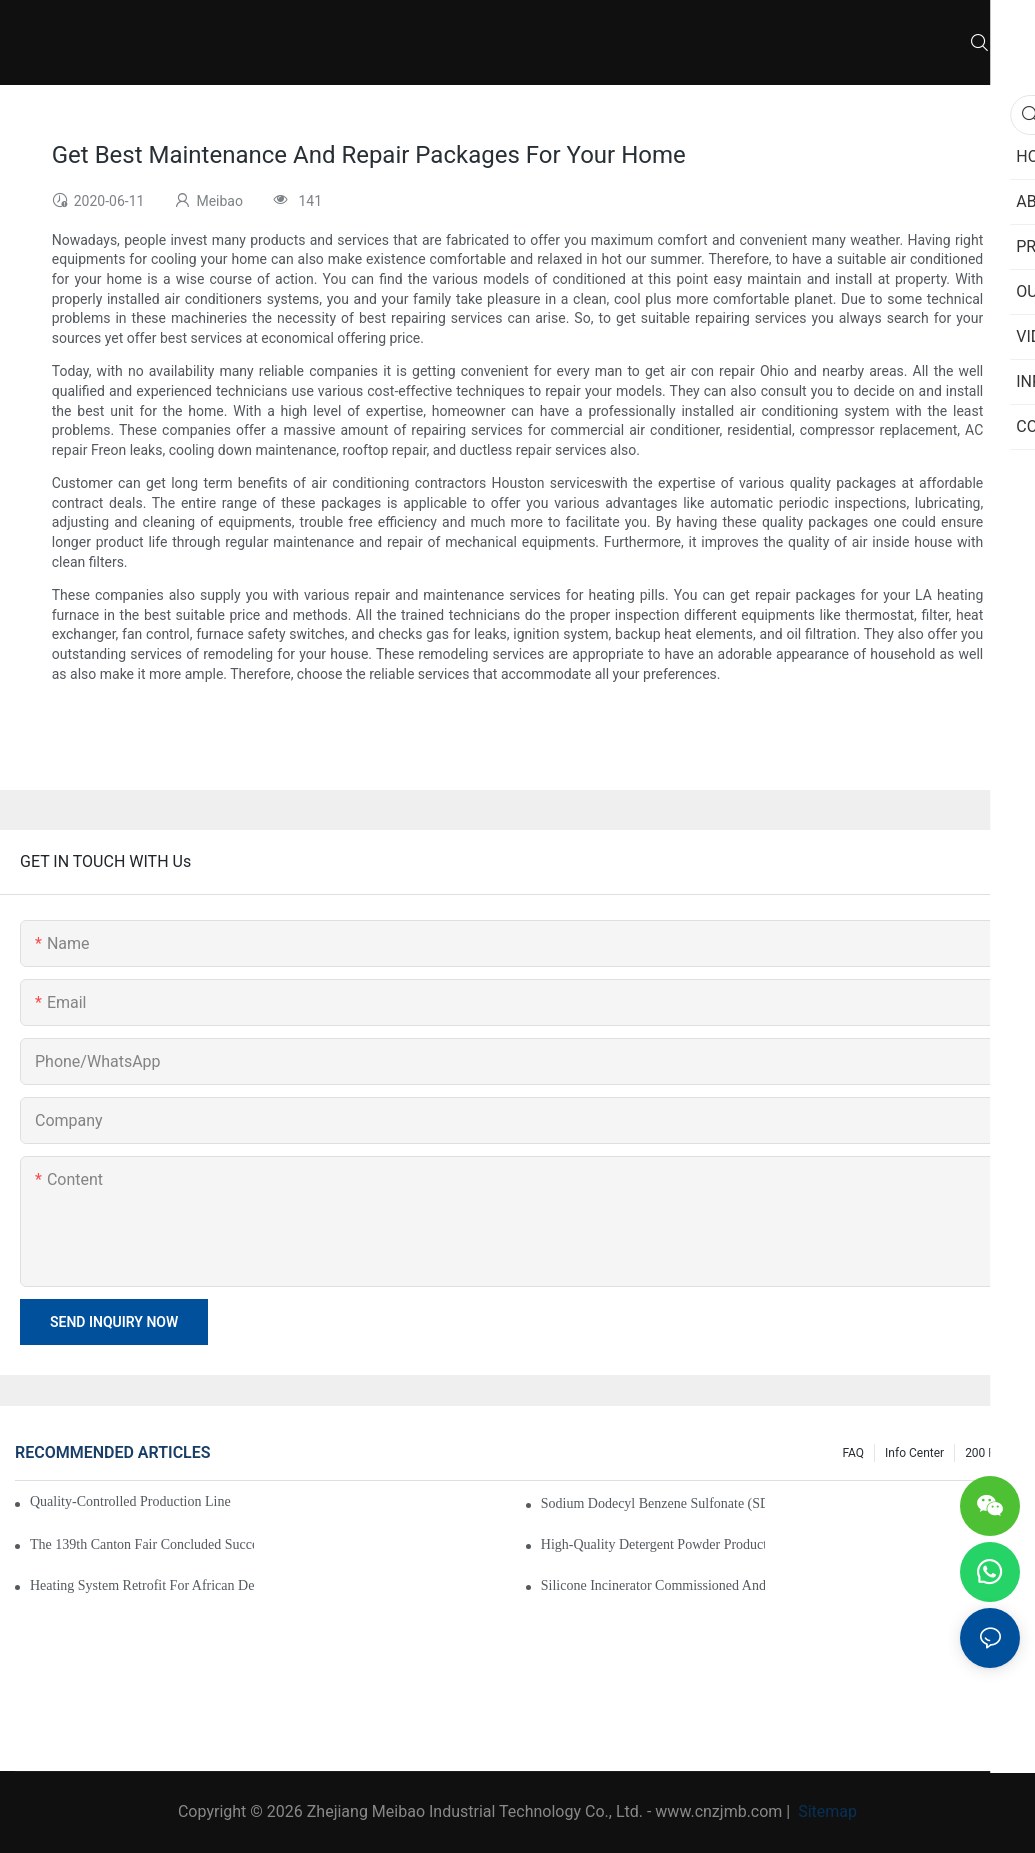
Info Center (914, 1453)
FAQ (853, 1453)
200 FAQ (987, 1453)
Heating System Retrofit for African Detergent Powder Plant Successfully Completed (142, 1585)
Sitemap (825, 1811)
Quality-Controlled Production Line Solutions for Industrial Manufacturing (132, 1501)
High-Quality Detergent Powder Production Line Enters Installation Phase (653, 1544)
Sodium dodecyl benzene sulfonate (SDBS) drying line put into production (653, 1503)
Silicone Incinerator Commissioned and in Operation (653, 1585)
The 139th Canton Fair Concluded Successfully (142, 1544)
